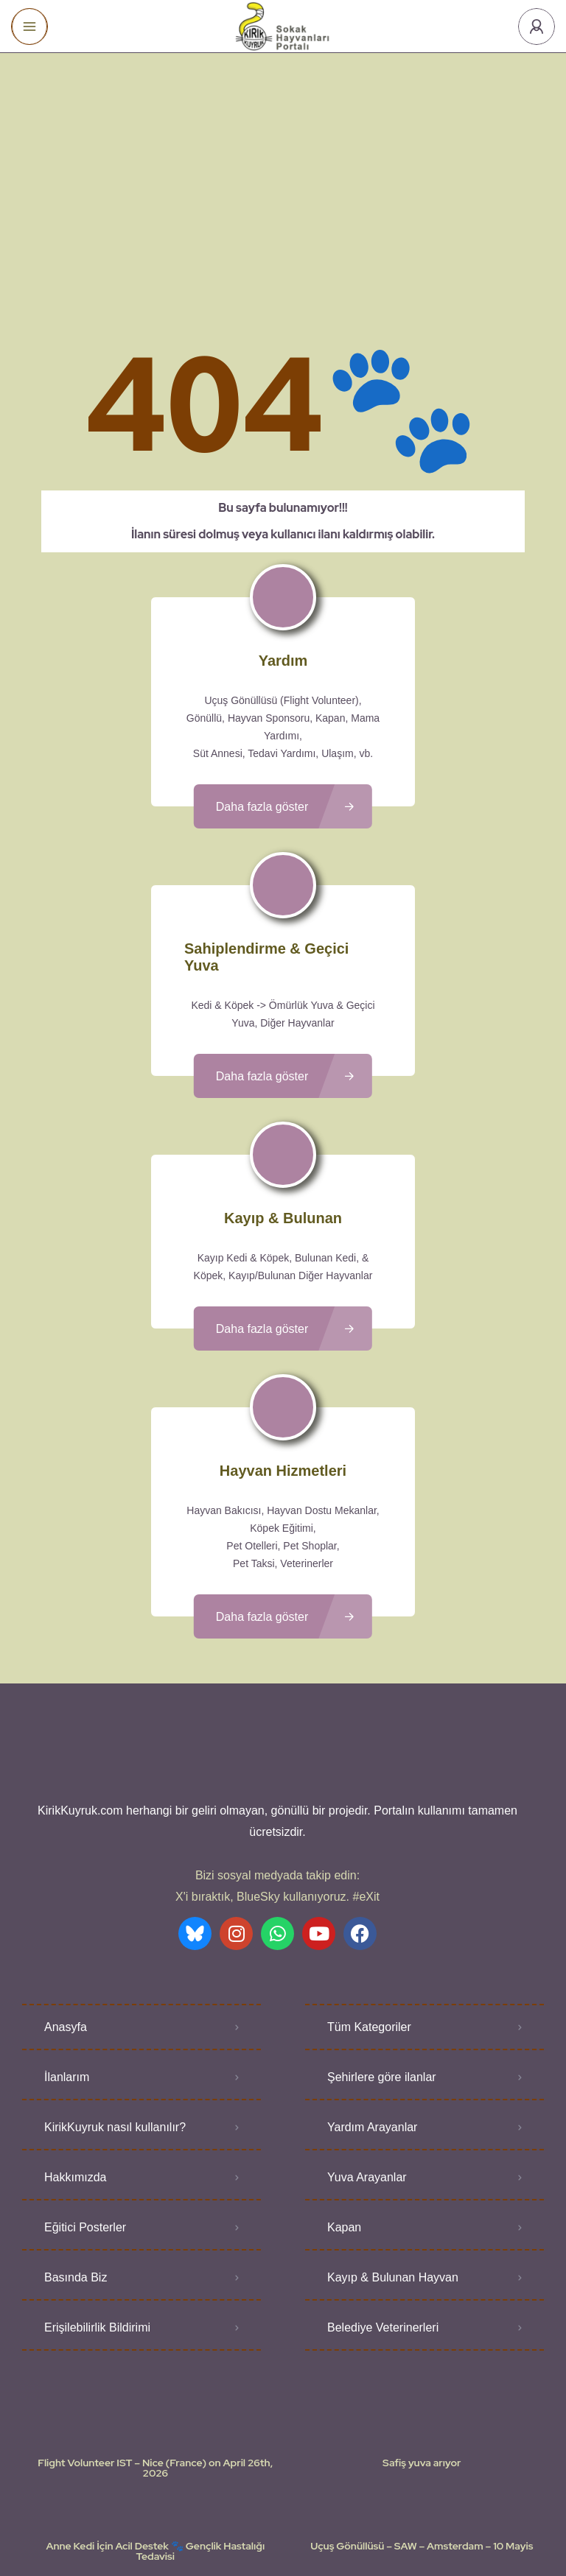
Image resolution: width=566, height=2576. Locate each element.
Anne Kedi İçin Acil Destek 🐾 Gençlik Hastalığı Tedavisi (155, 2424)
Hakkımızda (75, 2050)
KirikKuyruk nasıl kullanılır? (115, 2000)
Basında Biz (75, 2150)
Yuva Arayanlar (367, 2050)
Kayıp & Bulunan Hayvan (392, 2150)
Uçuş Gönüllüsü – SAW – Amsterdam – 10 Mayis (421, 2419)
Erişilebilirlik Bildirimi (97, 2201)
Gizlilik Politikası (369, 2521)
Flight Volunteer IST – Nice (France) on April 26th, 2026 (155, 2341)
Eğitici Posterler (85, 2100)
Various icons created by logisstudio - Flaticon (283, 2538)
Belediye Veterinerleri (383, 2201)
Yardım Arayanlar (372, 2000)
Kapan (344, 2100)
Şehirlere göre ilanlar (381, 1950)
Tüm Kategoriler (369, 1900)
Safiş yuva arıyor (421, 2336)
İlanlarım (66, 1950)
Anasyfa (65, 1900)
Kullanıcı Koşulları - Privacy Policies (242, 2521)
